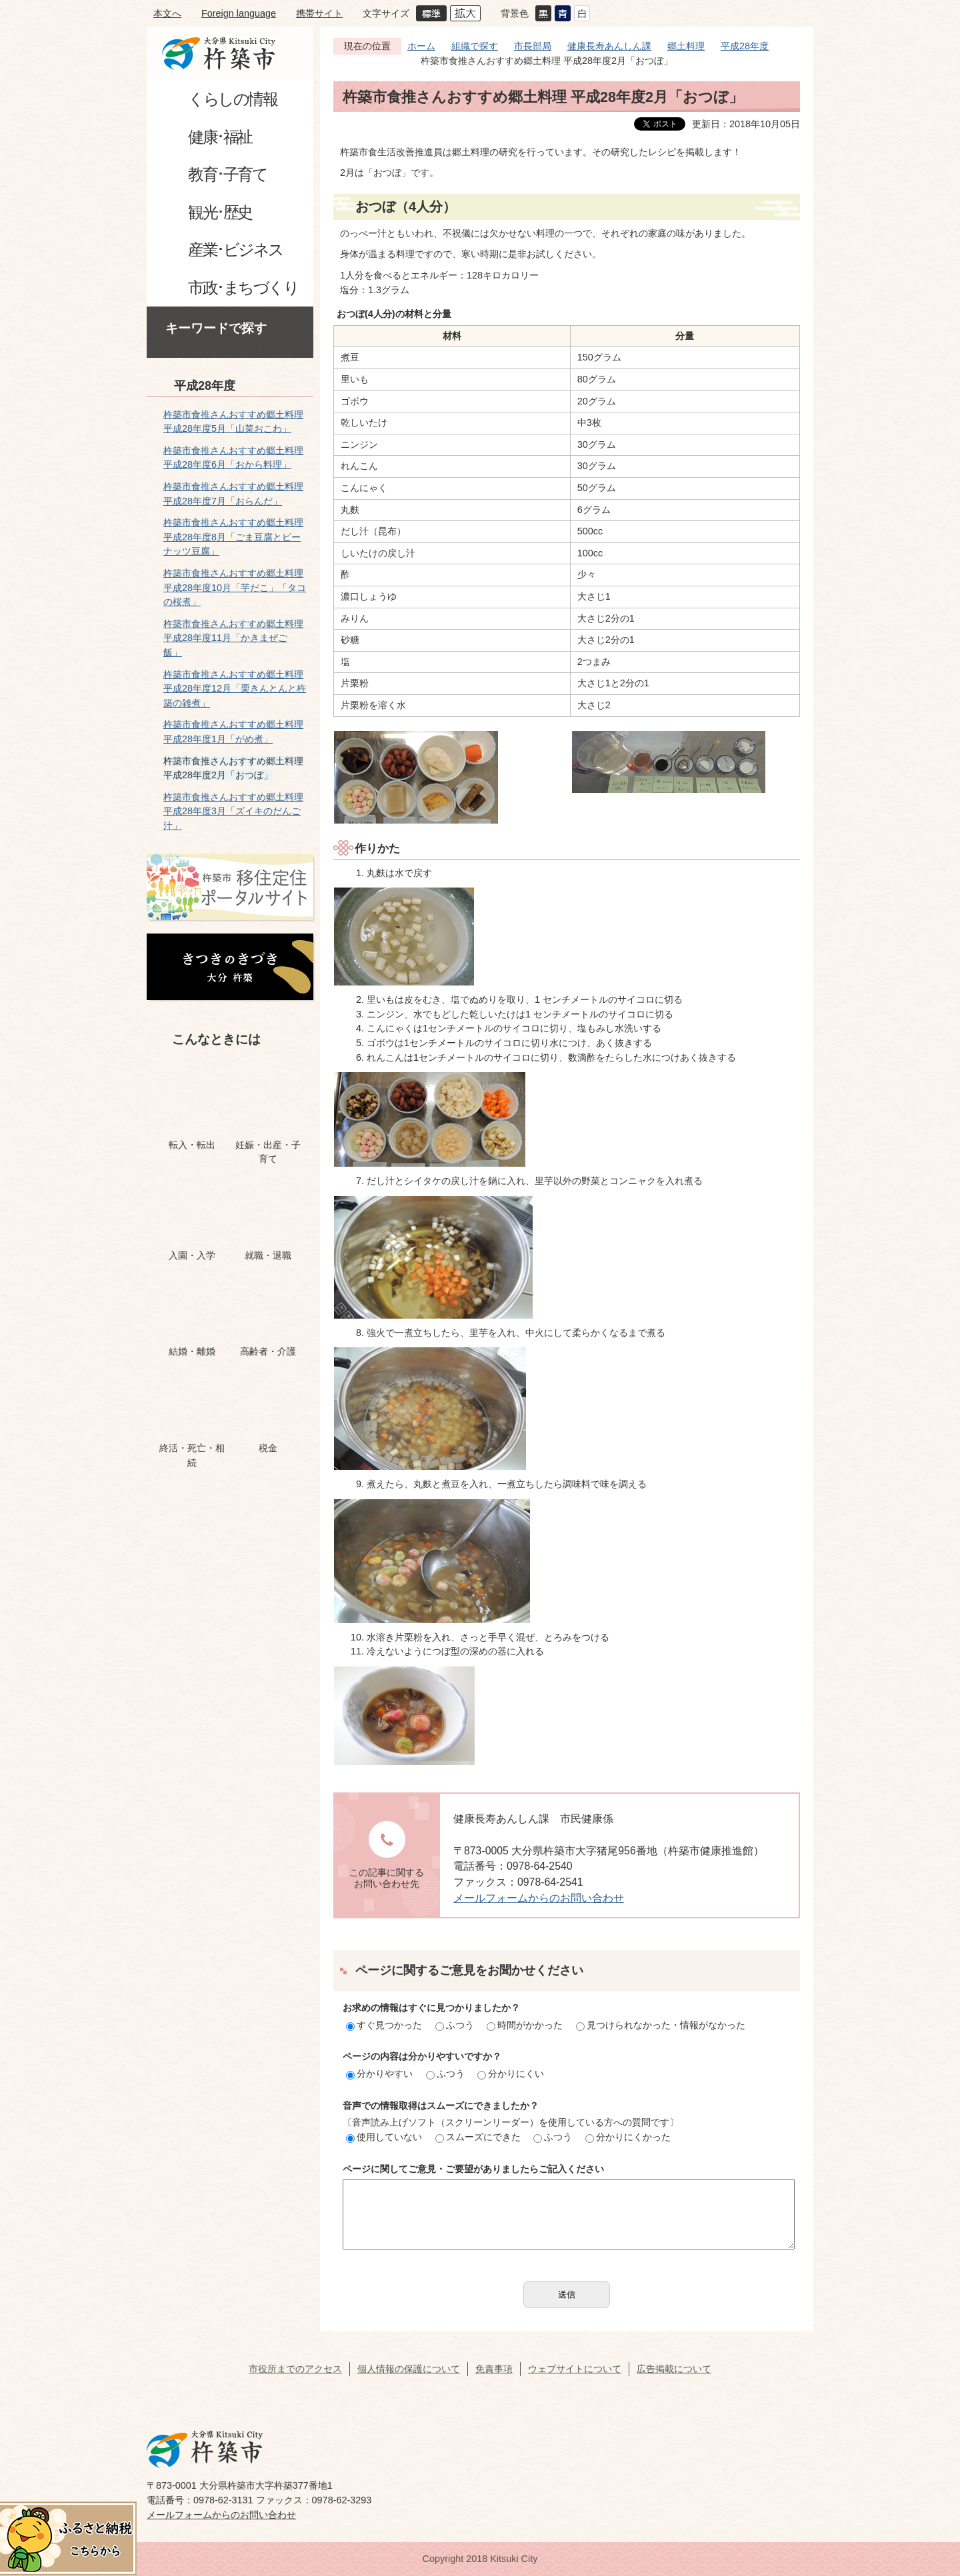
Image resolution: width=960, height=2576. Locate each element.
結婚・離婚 (192, 1351)
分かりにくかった (628, 2137)
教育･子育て (227, 174)
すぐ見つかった (384, 2025)
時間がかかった (525, 2025)
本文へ (167, 13)
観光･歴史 (220, 212)
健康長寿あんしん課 (609, 46)
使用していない (384, 2137)
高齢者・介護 (268, 1351)
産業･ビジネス (235, 250)
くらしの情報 (232, 99)
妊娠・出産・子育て (268, 1152)
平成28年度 (204, 385)
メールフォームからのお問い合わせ (538, 1898)
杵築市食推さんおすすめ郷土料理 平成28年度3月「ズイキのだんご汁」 (233, 811)
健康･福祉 (220, 137)
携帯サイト (319, 13)
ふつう (454, 2025)
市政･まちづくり (243, 288)
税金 (268, 1448)
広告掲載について (674, 2368)
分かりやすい (379, 2073)
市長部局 (532, 46)
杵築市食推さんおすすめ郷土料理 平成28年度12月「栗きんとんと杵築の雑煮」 (234, 688)
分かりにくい (510, 2073)
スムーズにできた (478, 2137)
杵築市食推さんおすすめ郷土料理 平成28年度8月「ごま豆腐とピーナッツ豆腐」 (233, 536)
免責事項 (494, 2368)
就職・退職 (268, 1255)
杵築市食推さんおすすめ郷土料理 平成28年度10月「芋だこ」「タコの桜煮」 (234, 587)
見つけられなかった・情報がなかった (660, 2025)
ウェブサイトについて (574, 2368)
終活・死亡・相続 (192, 1455)
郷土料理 (686, 46)
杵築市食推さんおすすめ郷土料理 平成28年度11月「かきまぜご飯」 (233, 638)
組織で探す (474, 46)
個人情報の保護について (408, 2368)
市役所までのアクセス (295, 2368)
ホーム (421, 46)
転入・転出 (192, 1144)
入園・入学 (192, 1255)
